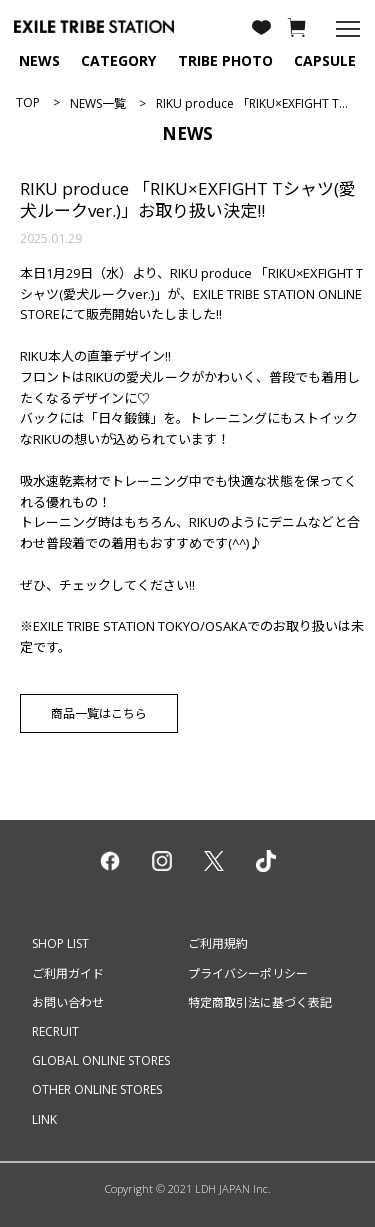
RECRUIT (55, 1031)
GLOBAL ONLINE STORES (101, 1060)
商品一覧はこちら (99, 713)
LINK (44, 1119)
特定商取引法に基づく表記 (260, 1002)
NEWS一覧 (98, 103)
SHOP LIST (60, 943)
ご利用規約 (218, 943)
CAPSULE (325, 60)
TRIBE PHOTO (225, 60)
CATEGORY (118, 60)
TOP (28, 102)
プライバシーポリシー (248, 973)
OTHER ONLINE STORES (97, 1089)
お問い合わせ (68, 1002)
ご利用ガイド (68, 973)
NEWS (39, 60)
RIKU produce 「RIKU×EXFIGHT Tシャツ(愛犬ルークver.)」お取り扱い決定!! (188, 199)
